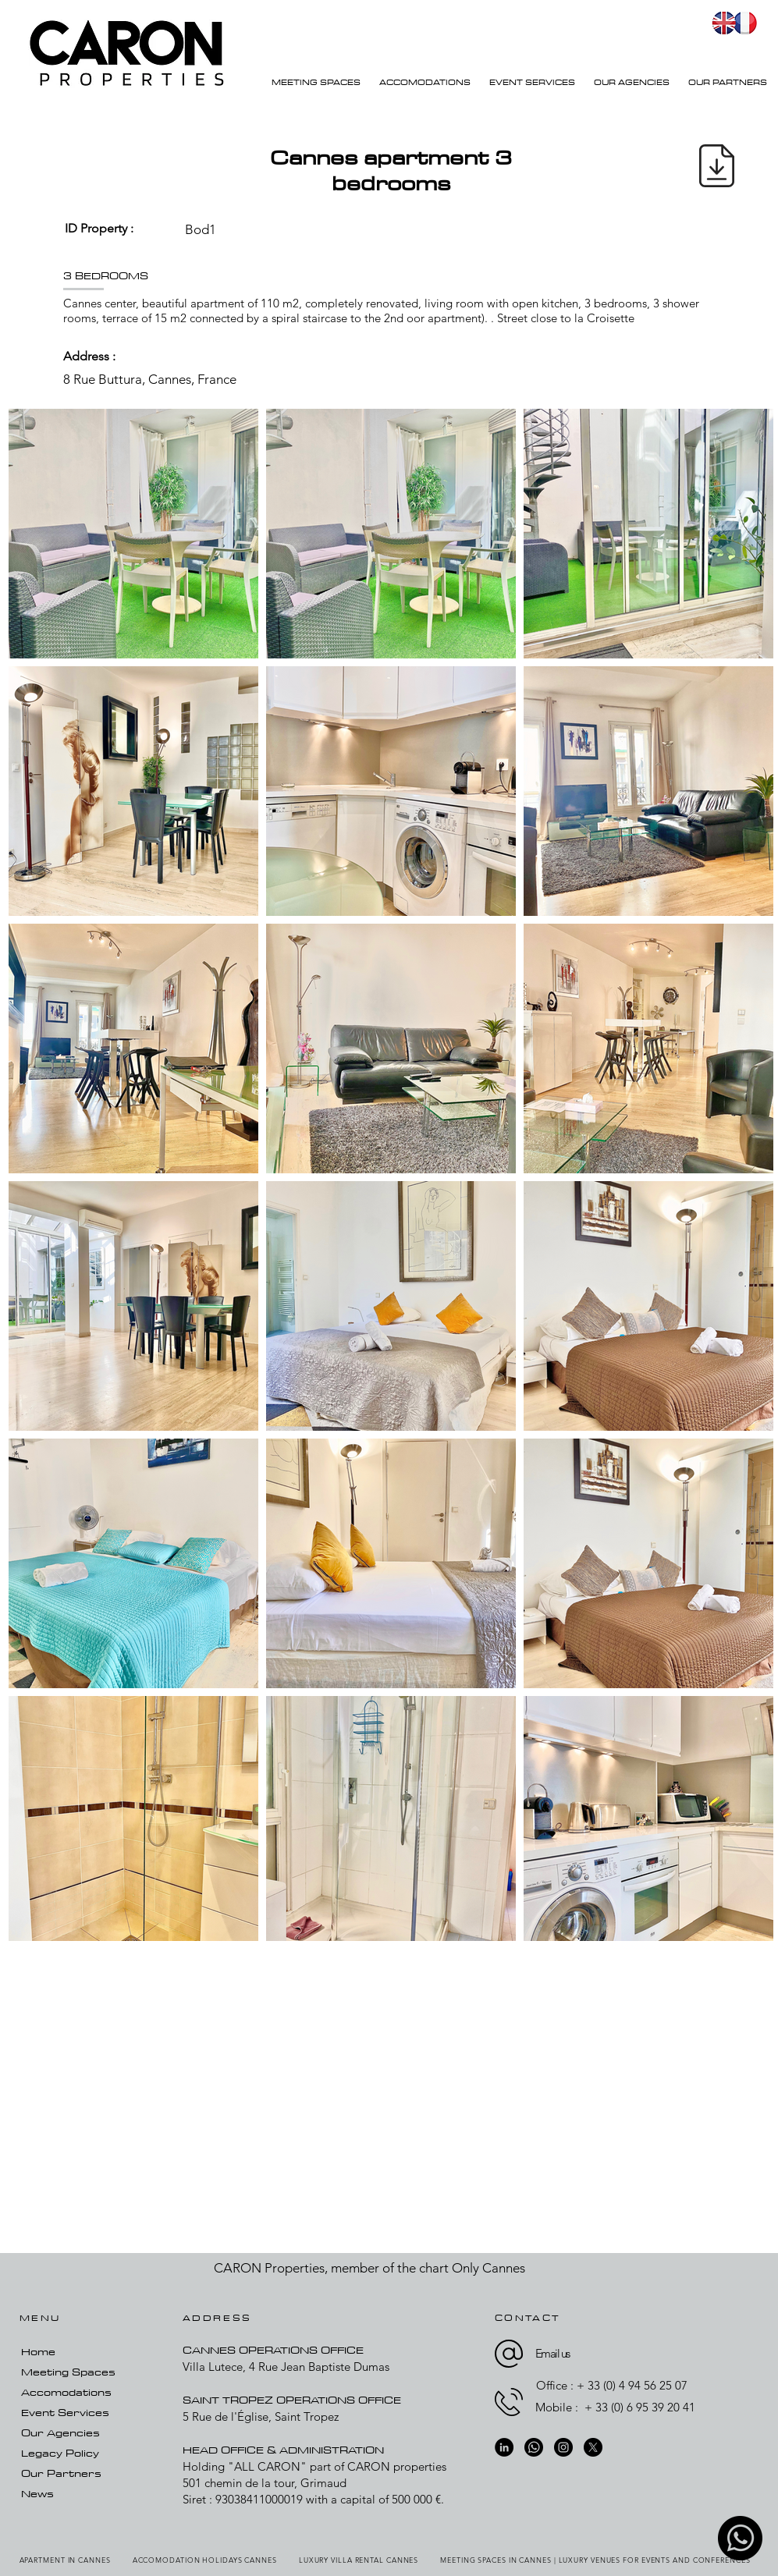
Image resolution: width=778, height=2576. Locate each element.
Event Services (65, 2412)
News (37, 2493)
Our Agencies (60, 2432)
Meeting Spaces (68, 2371)
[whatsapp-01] (740, 2538)
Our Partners (61, 2473)
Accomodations (66, 2392)
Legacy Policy (60, 2452)
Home (38, 2351)
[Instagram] (563, 2447)
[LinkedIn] (504, 2447)
